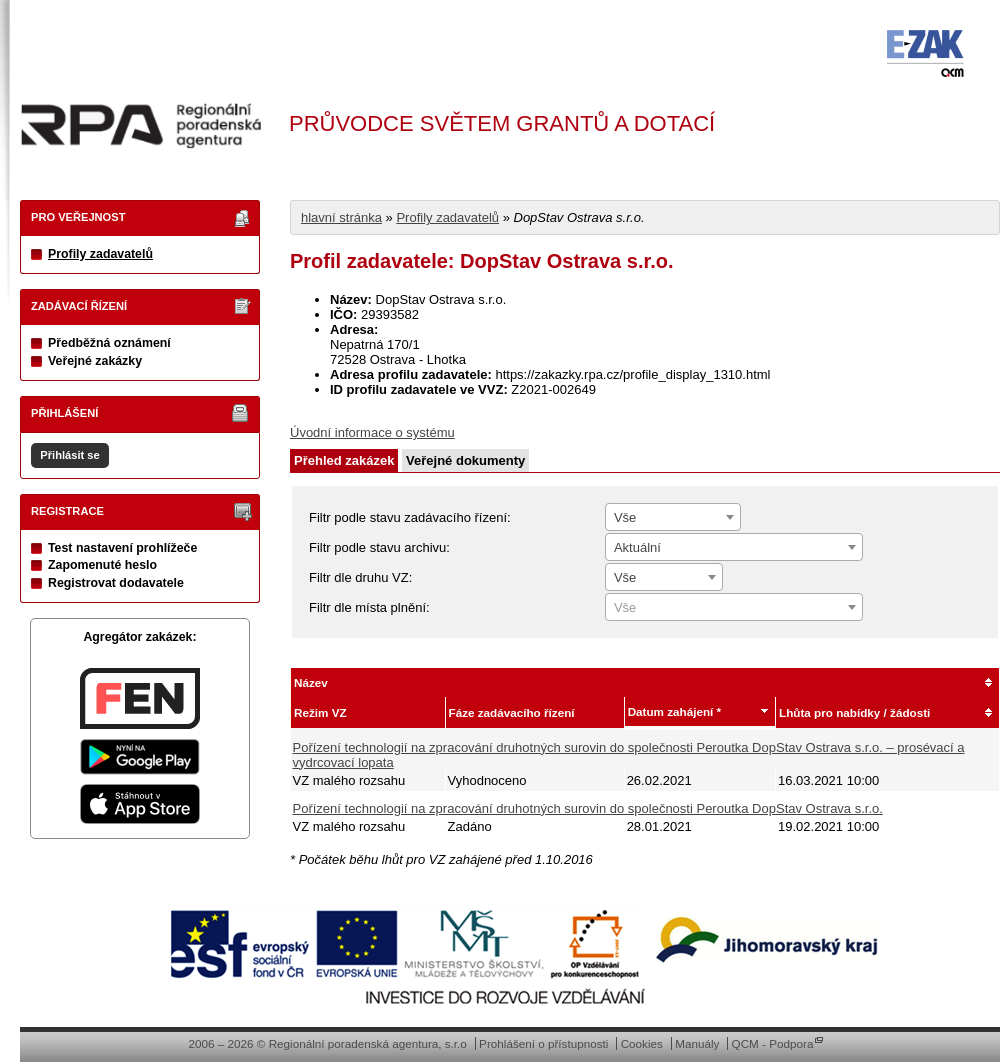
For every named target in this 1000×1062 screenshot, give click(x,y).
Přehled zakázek (344, 460)
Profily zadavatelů (100, 254)
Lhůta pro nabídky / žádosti (854, 712)
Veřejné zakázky (95, 361)
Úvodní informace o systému (372, 432)
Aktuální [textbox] (637, 547)
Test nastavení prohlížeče (122, 548)
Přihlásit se (69, 455)
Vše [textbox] (625, 517)
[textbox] (734, 608)
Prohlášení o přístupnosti (543, 1043)
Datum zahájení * (675, 711)
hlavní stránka (341, 217)
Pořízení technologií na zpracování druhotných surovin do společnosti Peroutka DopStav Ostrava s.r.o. (588, 808)
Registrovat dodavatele (116, 583)
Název (311, 682)
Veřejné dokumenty (465, 460)
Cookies (642, 1043)
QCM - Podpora (773, 1043)
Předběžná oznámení (109, 343)
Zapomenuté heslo (102, 565)
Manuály (697, 1043)
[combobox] (673, 517)
